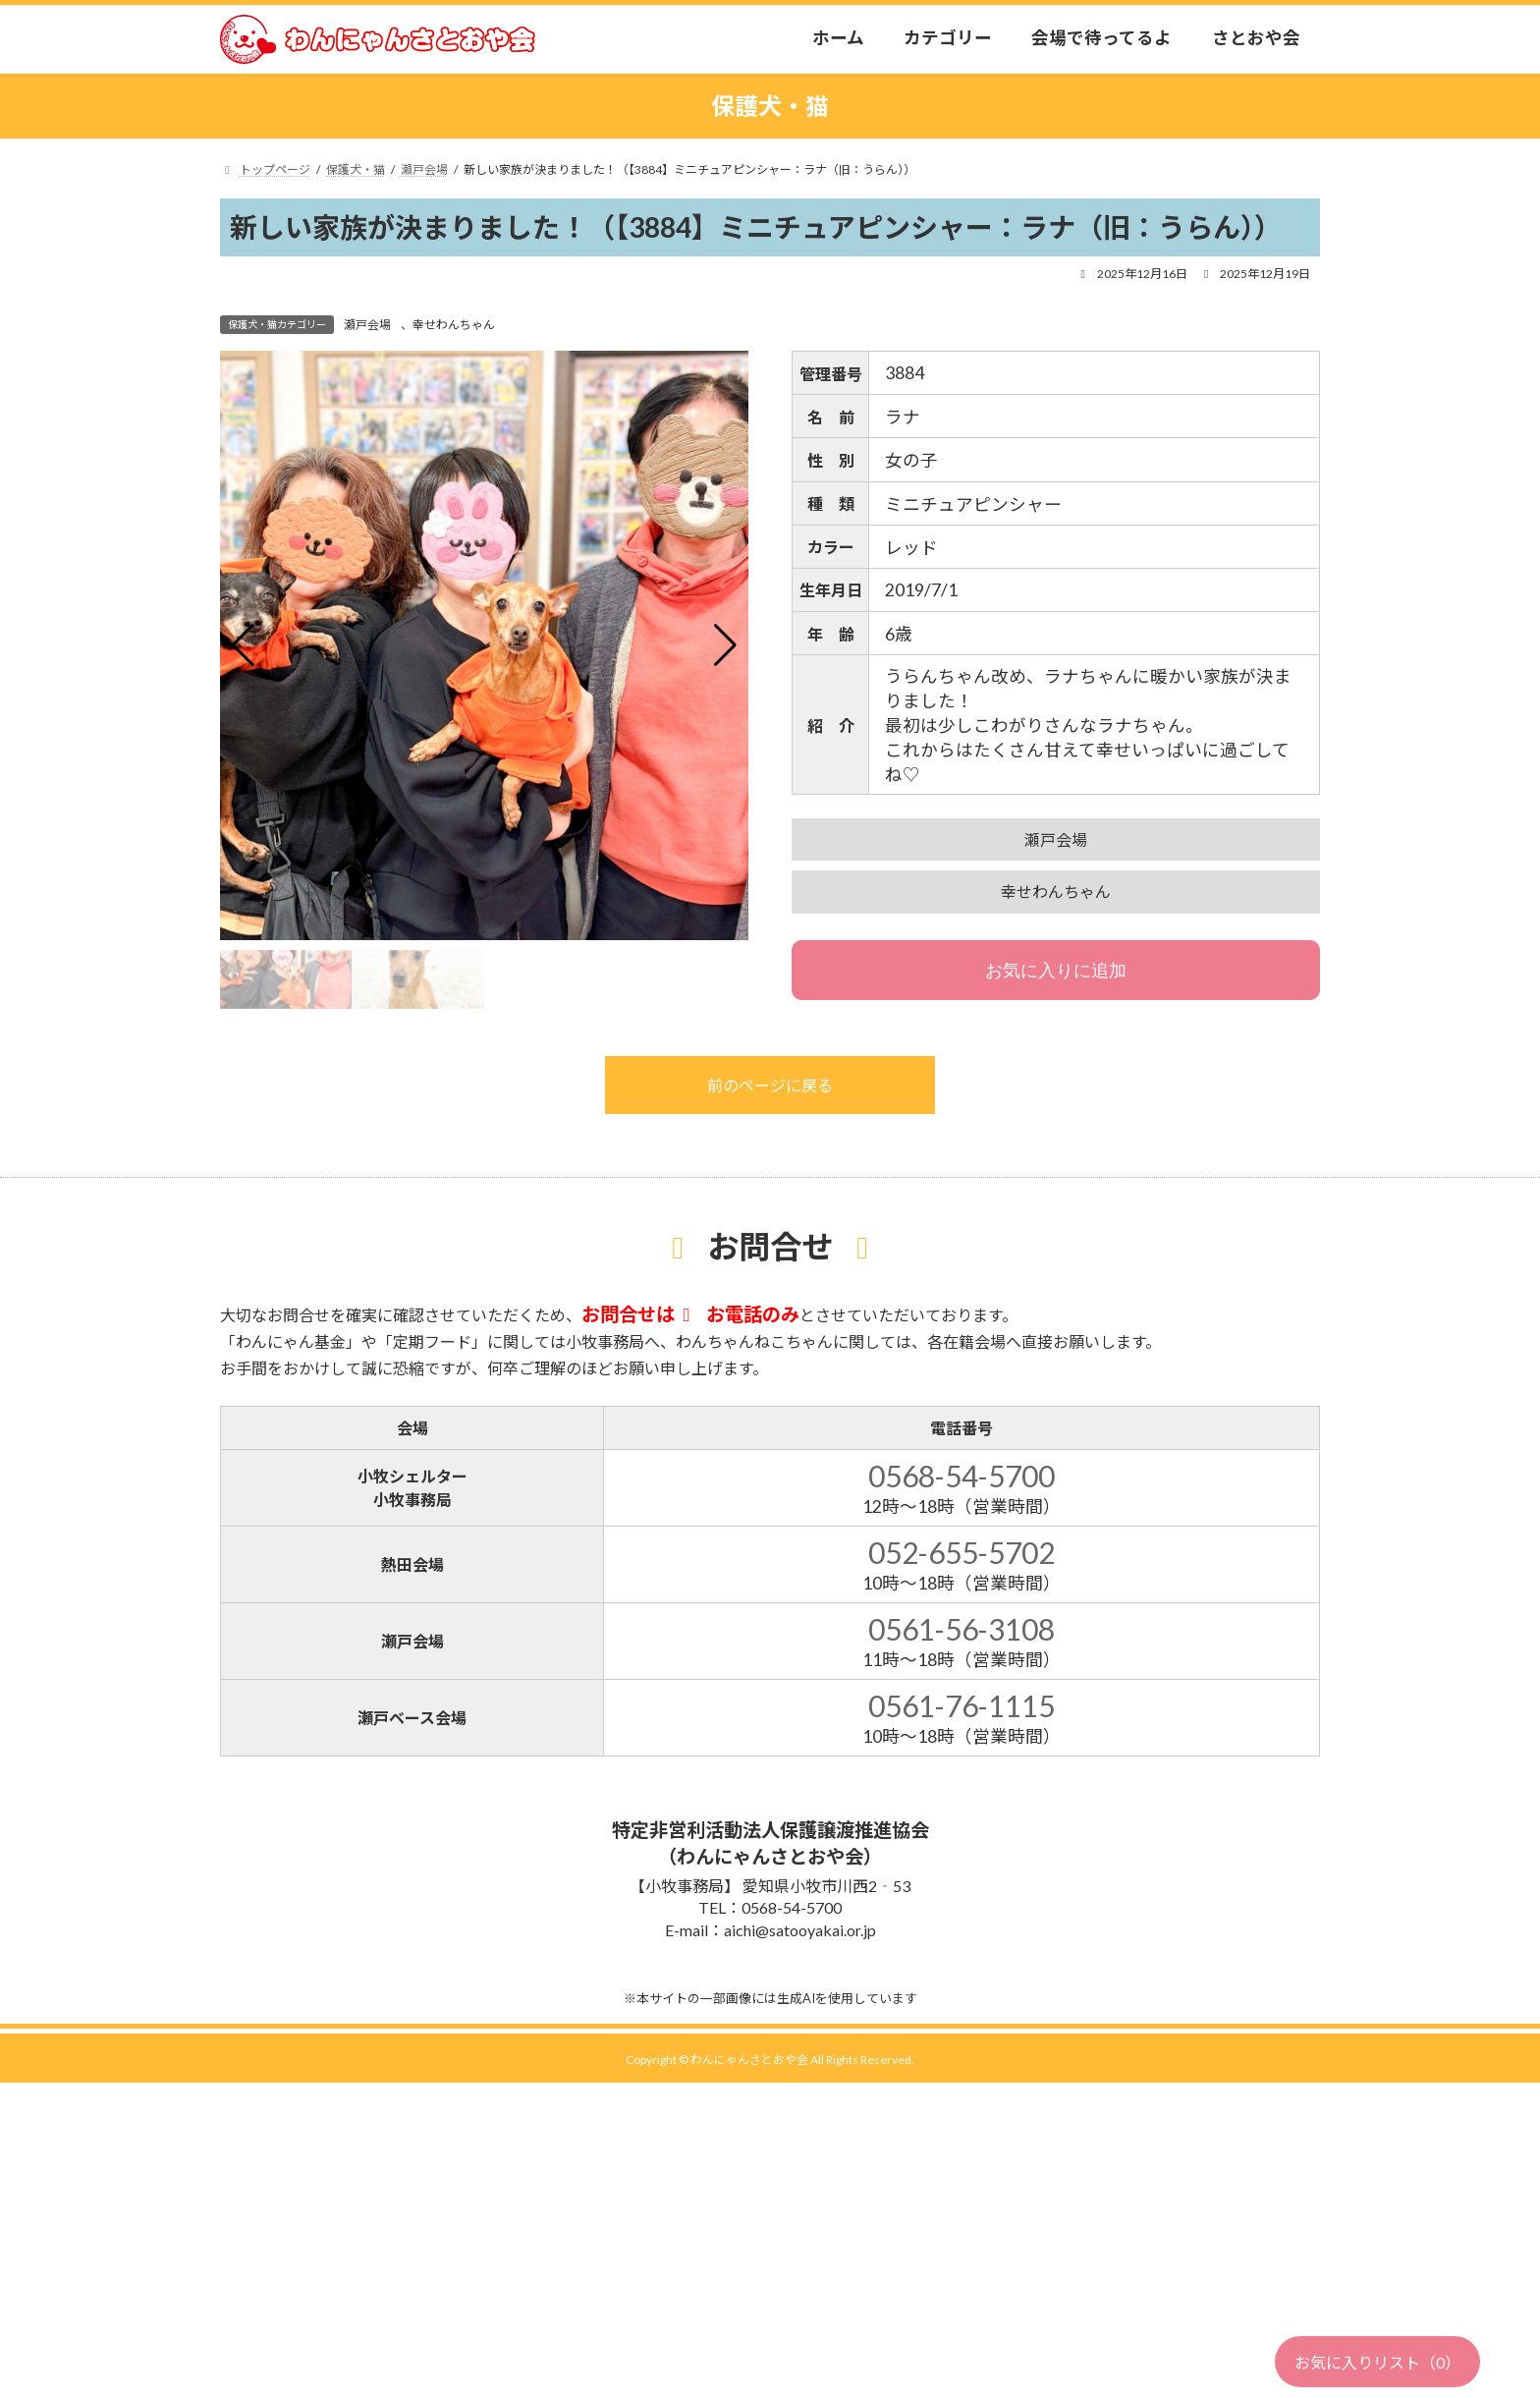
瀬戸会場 (367, 324)
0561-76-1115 (961, 1705)
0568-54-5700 (961, 1475)
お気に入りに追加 (1056, 970)
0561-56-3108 (961, 1628)
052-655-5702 (961, 1552)
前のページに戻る (770, 1085)
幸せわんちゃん (453, 324)
